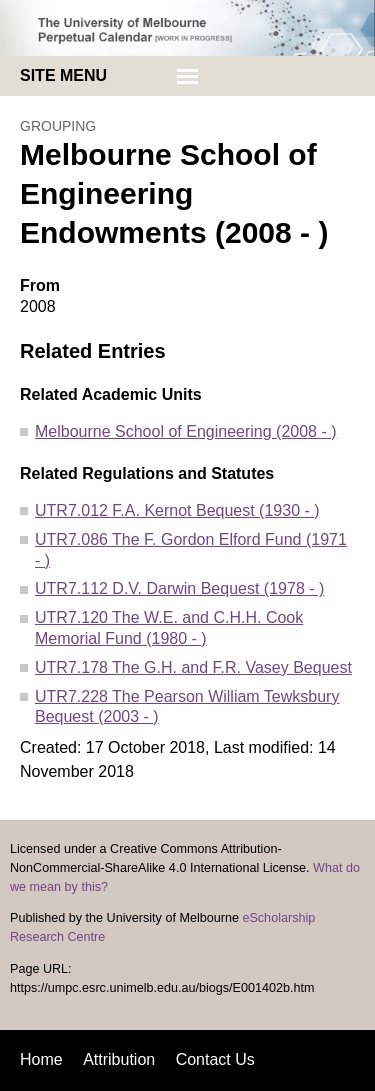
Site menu (63, 75)
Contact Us (215, 1059)
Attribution (119, 1059)
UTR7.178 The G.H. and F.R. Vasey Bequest (193, 667)
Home (41, 1059)
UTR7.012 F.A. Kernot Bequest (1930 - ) (177, 510)
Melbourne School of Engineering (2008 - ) (186, 431)
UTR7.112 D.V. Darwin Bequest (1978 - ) (179, 588)
